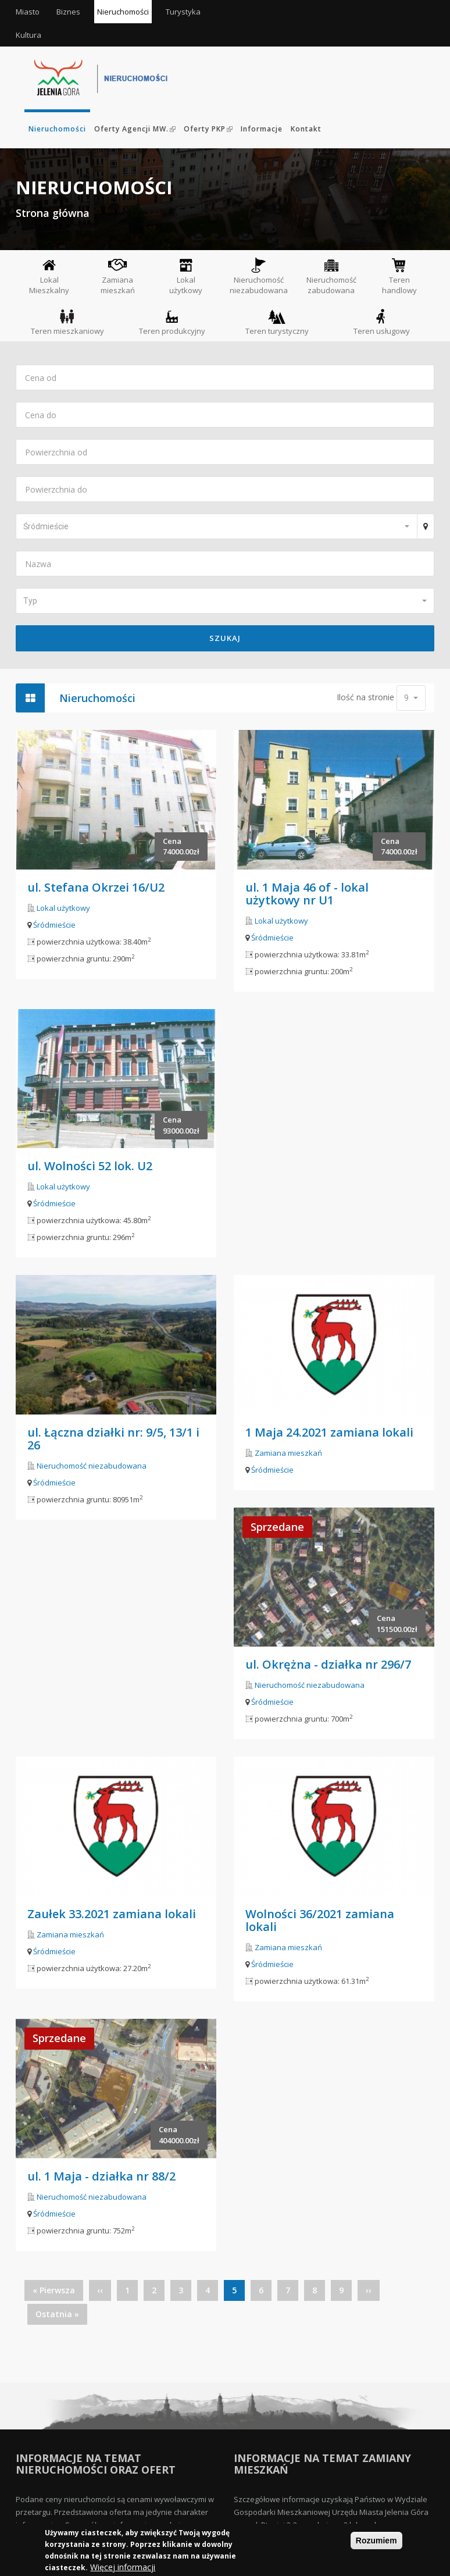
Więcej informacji (122, 2567)
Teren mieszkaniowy (67, 321)
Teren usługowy (381, 321)
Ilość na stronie (365, 697)
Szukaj (225, 638)
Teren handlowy (399, 276)
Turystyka (183, 11)
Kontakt (306, 129)
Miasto (28, 11)
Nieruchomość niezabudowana (259, 276)
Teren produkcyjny (172, 321)
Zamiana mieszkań (118, 276)
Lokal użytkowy (185, 276)
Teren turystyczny (277, 321)
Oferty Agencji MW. (135, 129)
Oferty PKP (208, 129)
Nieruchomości (123, 11)
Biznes (68, 11)
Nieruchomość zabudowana (331, 276)
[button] (216, 526)
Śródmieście (54, 925)
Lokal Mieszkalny (49, 276)
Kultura (28, 35)
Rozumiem (376, 2541)
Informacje (262, 129)
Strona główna (53, 213)
